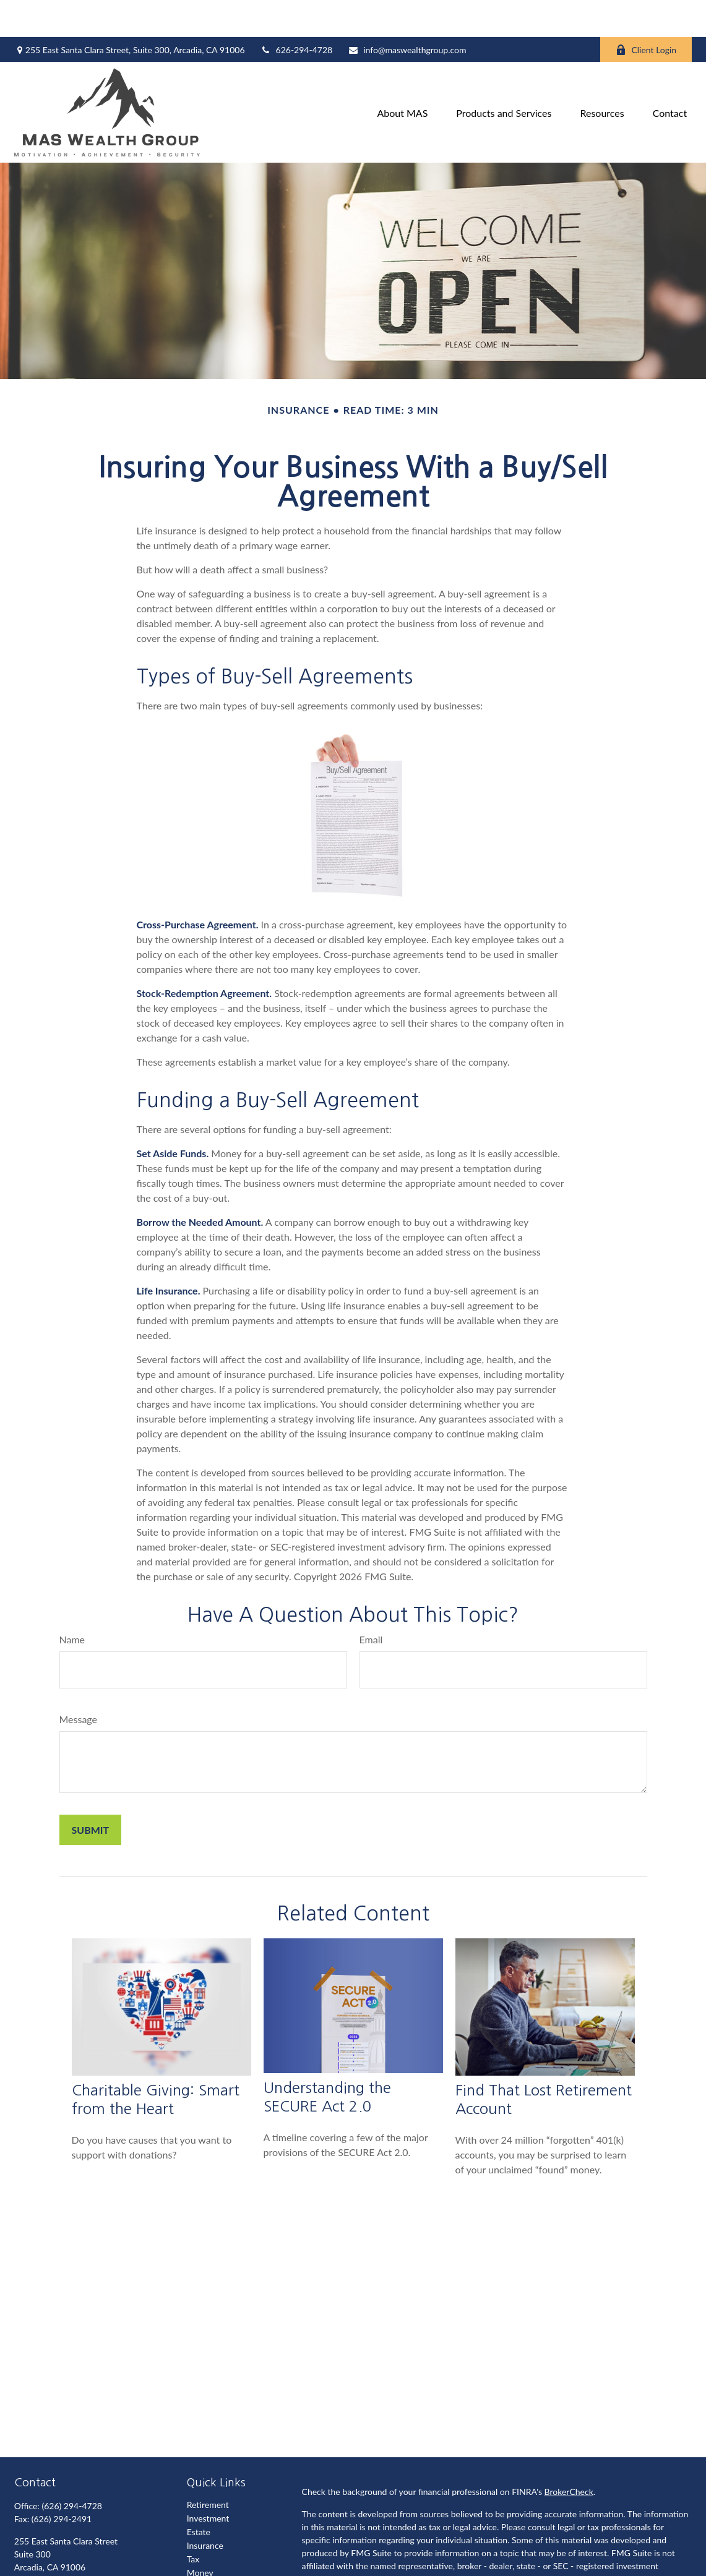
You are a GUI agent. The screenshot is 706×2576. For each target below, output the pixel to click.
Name (72, 1602)
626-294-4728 (296, 12)
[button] (402, 75)
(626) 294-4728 (71, 2468)
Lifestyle (203, 2549)
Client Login (646, 12)
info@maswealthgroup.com (407, 12)
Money (200, 2535)
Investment (208, 2481)
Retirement (208, 2467)
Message (78, 1682)
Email (371, 1602)
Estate (198, 2494)
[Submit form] (90, 1793)
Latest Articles (214, 2562)
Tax (193, 2522)
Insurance (205, 2508)
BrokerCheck (569, 2454)
